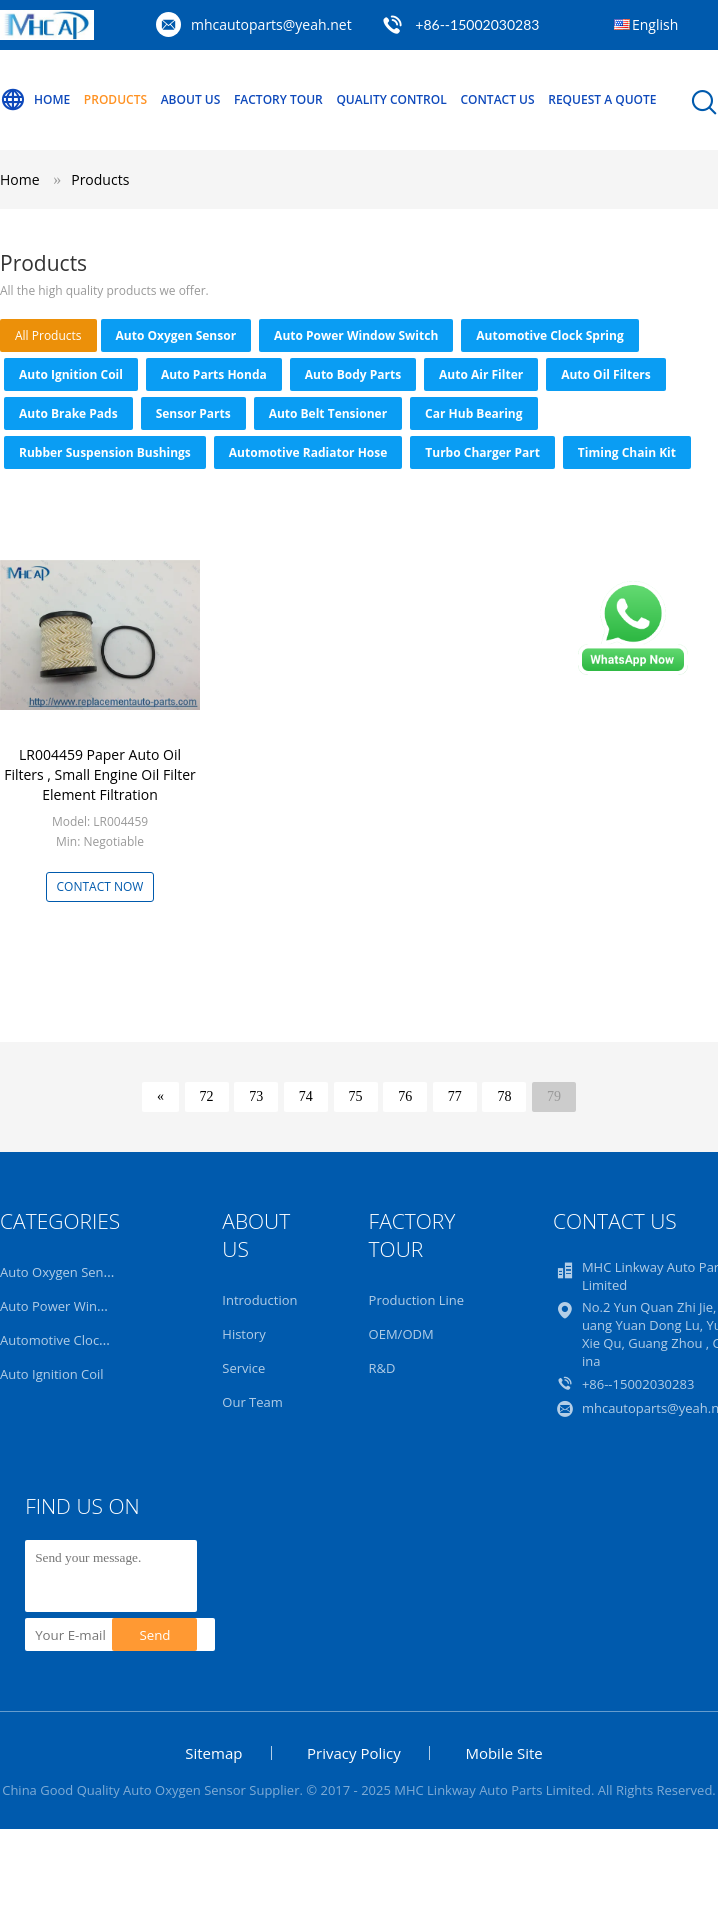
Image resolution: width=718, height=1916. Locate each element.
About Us (191, 99)
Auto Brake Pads (68, 413)
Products (115, 99)
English (655, 24)
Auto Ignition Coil (71, 374)
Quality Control (391, 99)
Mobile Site (503, 1753)
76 (405, 1096)
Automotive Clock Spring (549, 335)
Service (243, 1368)
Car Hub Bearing (473, 413)
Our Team (252, 1402)
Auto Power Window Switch (356, 335)
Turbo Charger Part (482, 452)
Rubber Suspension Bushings (105, 452)
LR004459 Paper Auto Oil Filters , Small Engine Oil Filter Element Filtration (100, 774)
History (243, 1334)
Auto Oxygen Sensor (176, 335)
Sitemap (213, 1753)
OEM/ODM (401, 1334)
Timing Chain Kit (627, 452)
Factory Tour (278, 99)
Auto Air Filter (481, 374)
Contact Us (497, 99)
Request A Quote (602, 99)
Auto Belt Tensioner (328, 413)
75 (356, 1096)
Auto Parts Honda (214, 374)
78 (504, 1096)
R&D (382, 1368)
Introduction (259, 1300)
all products (48, 335)
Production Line (417, 1300)
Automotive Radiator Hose (308, 452)
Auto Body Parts (353, 374)
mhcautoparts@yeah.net (271, 24)
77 (455, 1096)
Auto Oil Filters (606, 374)
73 (256, 1096)
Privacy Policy (354, 1753)
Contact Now (100, 886)
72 (207, 1096)
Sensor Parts (193, 413)
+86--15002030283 (477, 24)
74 (306, 1096)
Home (35, 100)
